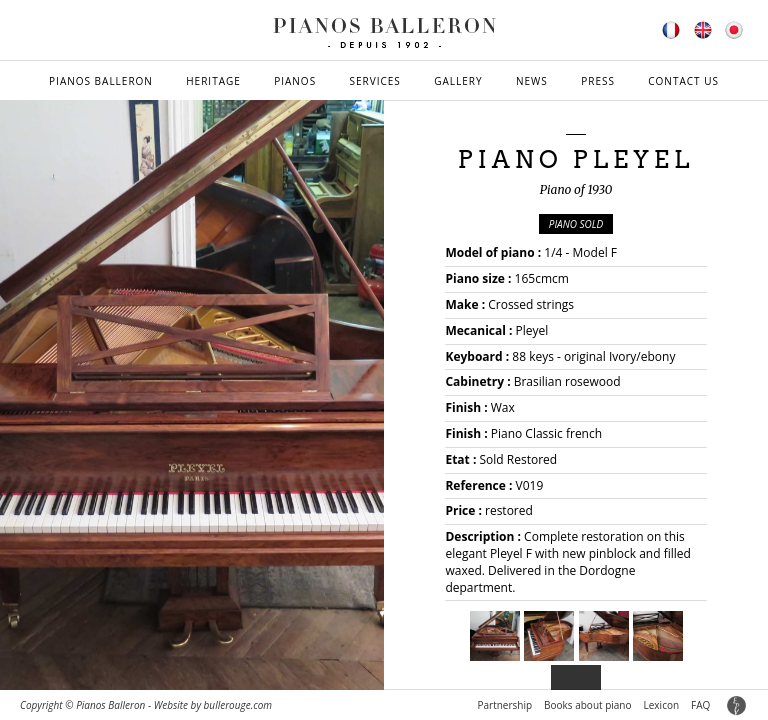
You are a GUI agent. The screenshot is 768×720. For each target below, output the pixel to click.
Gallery (458, 81)
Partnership (504, 705)
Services (375, 81)
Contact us (683, 81)
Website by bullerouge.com (213, 705)
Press (598, 81)
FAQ (700, 705)
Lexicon (662, 705)
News (532, 81)
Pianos (295, 81)
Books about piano (587, 705)
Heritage (213, 81)
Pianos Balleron (101, 81)
